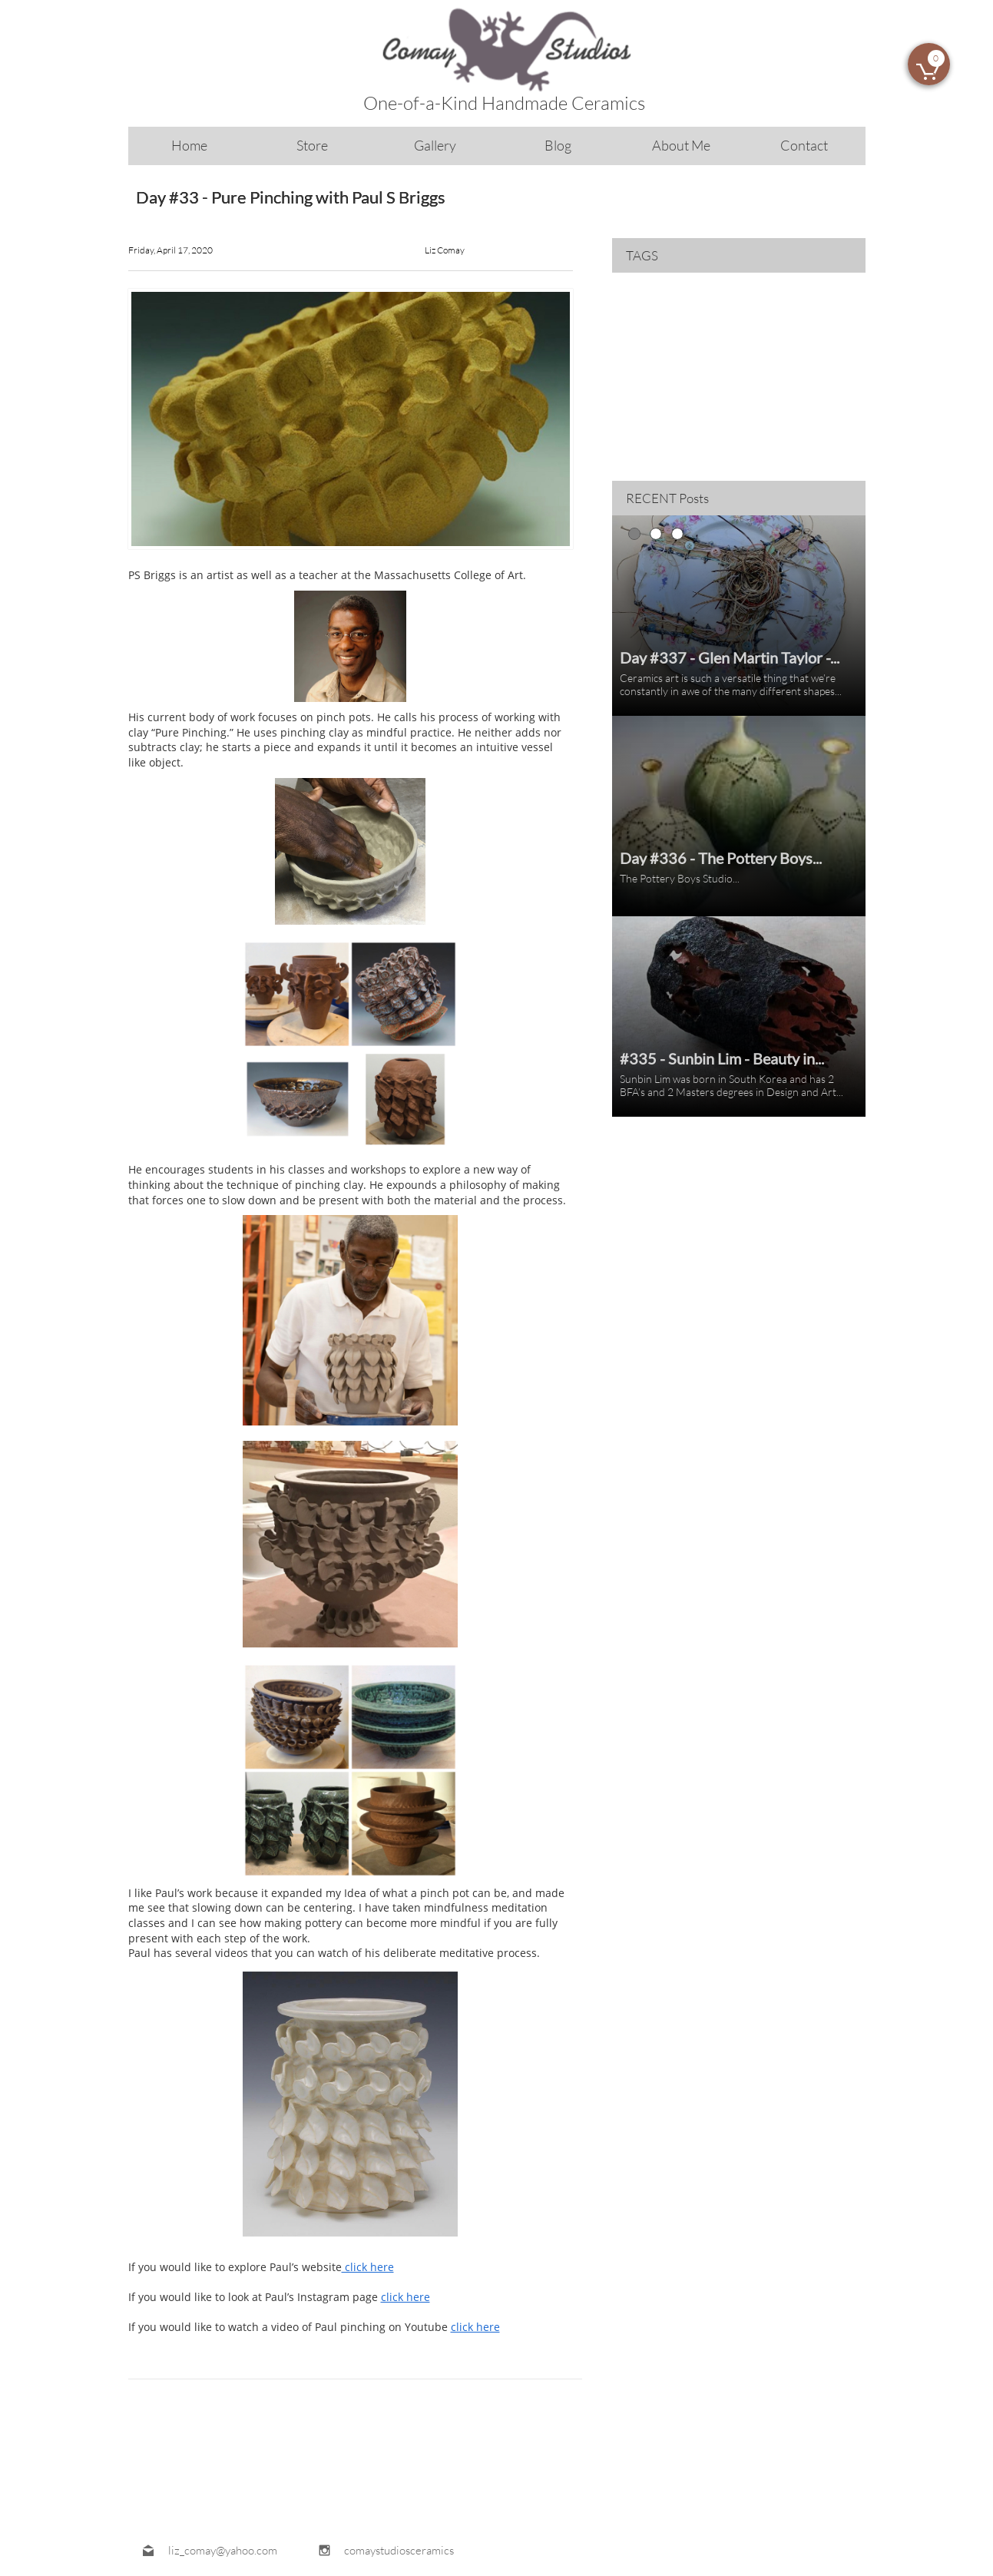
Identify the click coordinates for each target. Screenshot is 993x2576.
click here (368, 2267)
